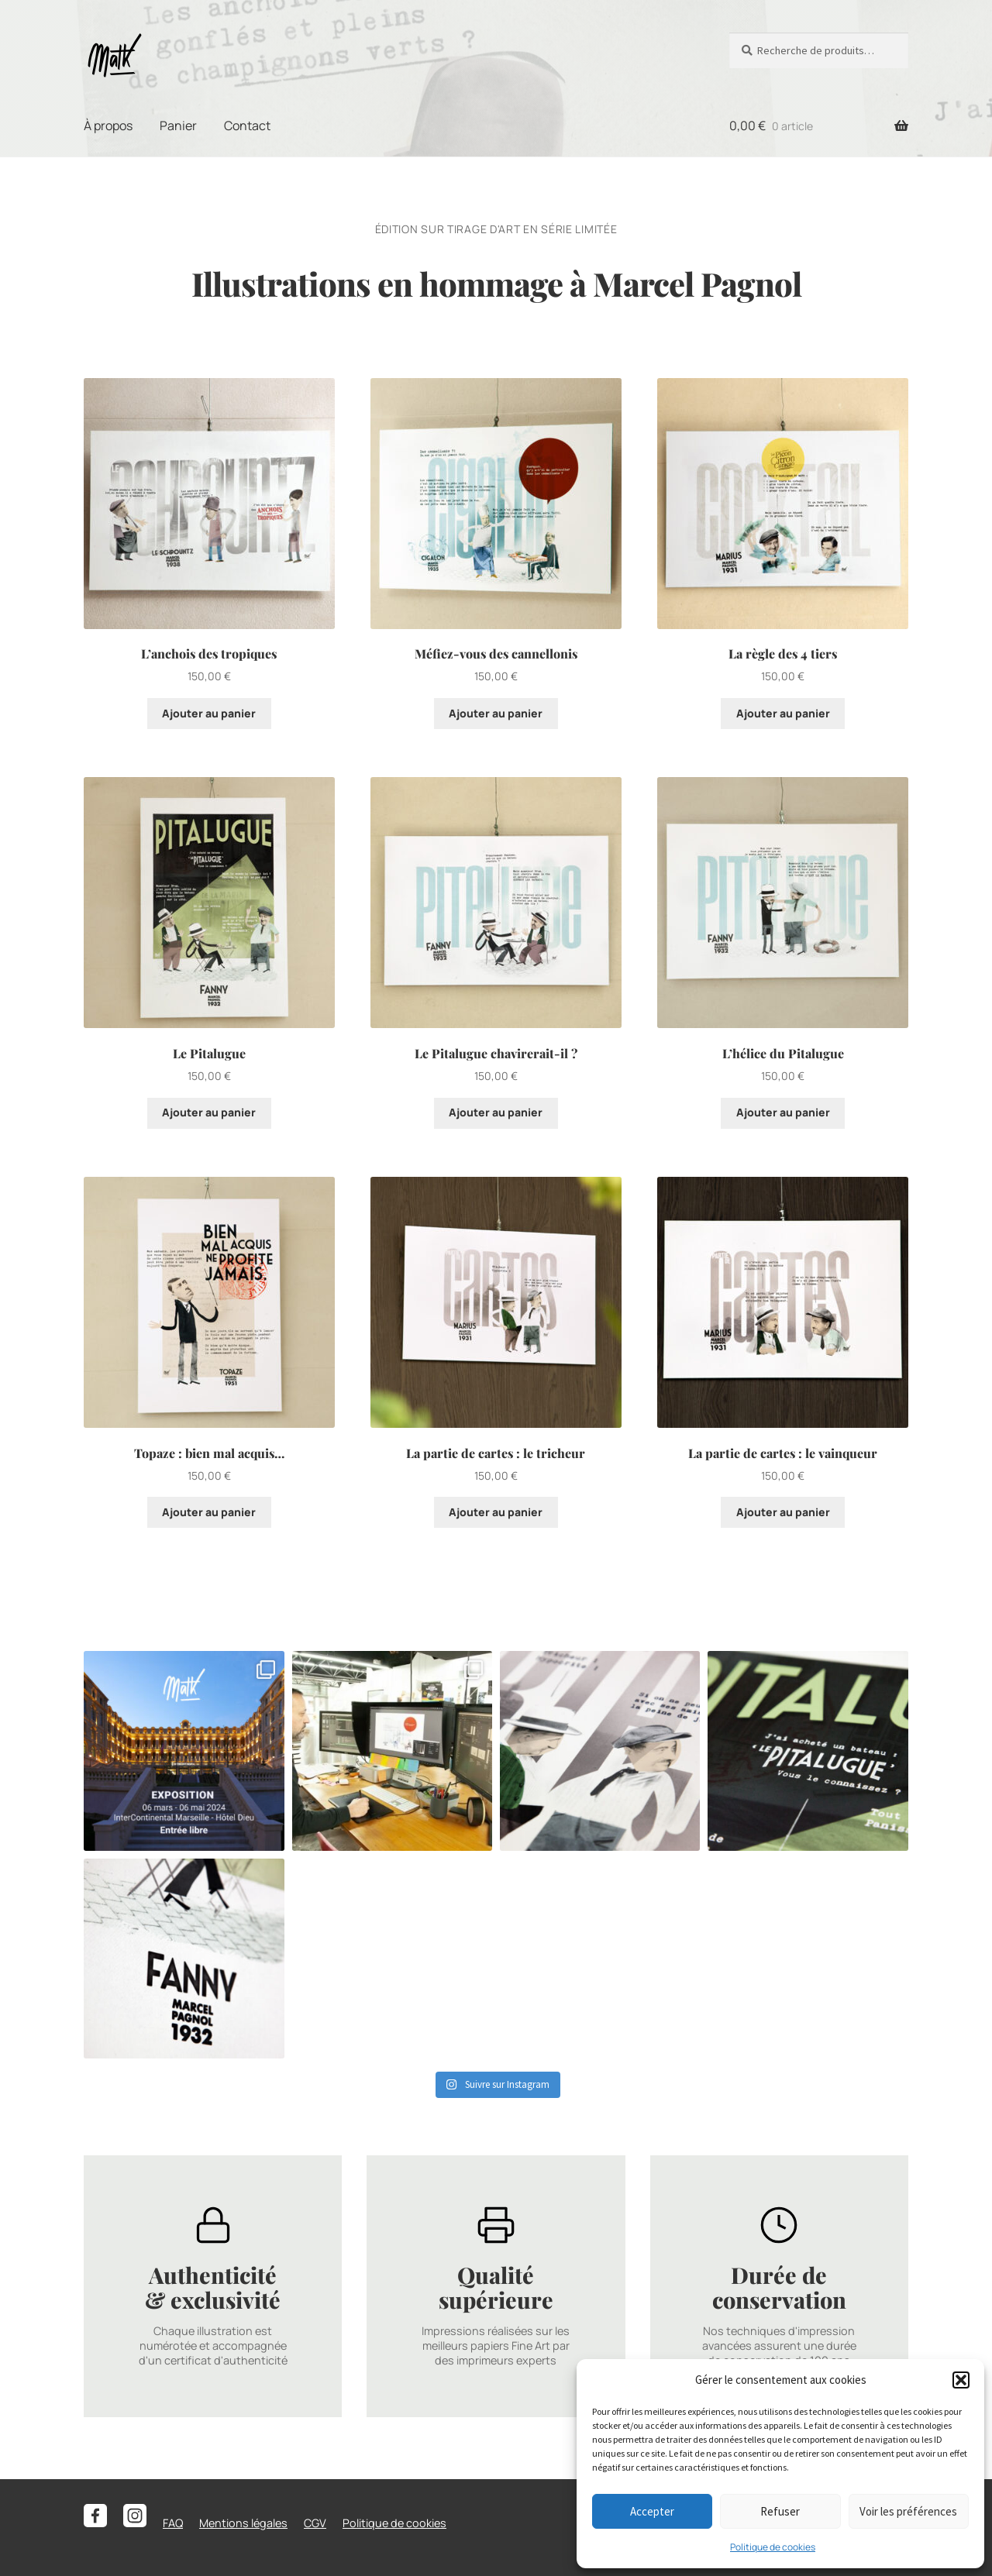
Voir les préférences (908, 2511)
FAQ (173, 2523)
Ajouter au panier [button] (209, 713)
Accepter (652, 2511)
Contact (247, 125)
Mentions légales (243, 2523)
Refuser (780, 2511)
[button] (961, 2380)
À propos (108, 125)
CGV (315, 2523)
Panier (178, 125)
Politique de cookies (772, 2547)
